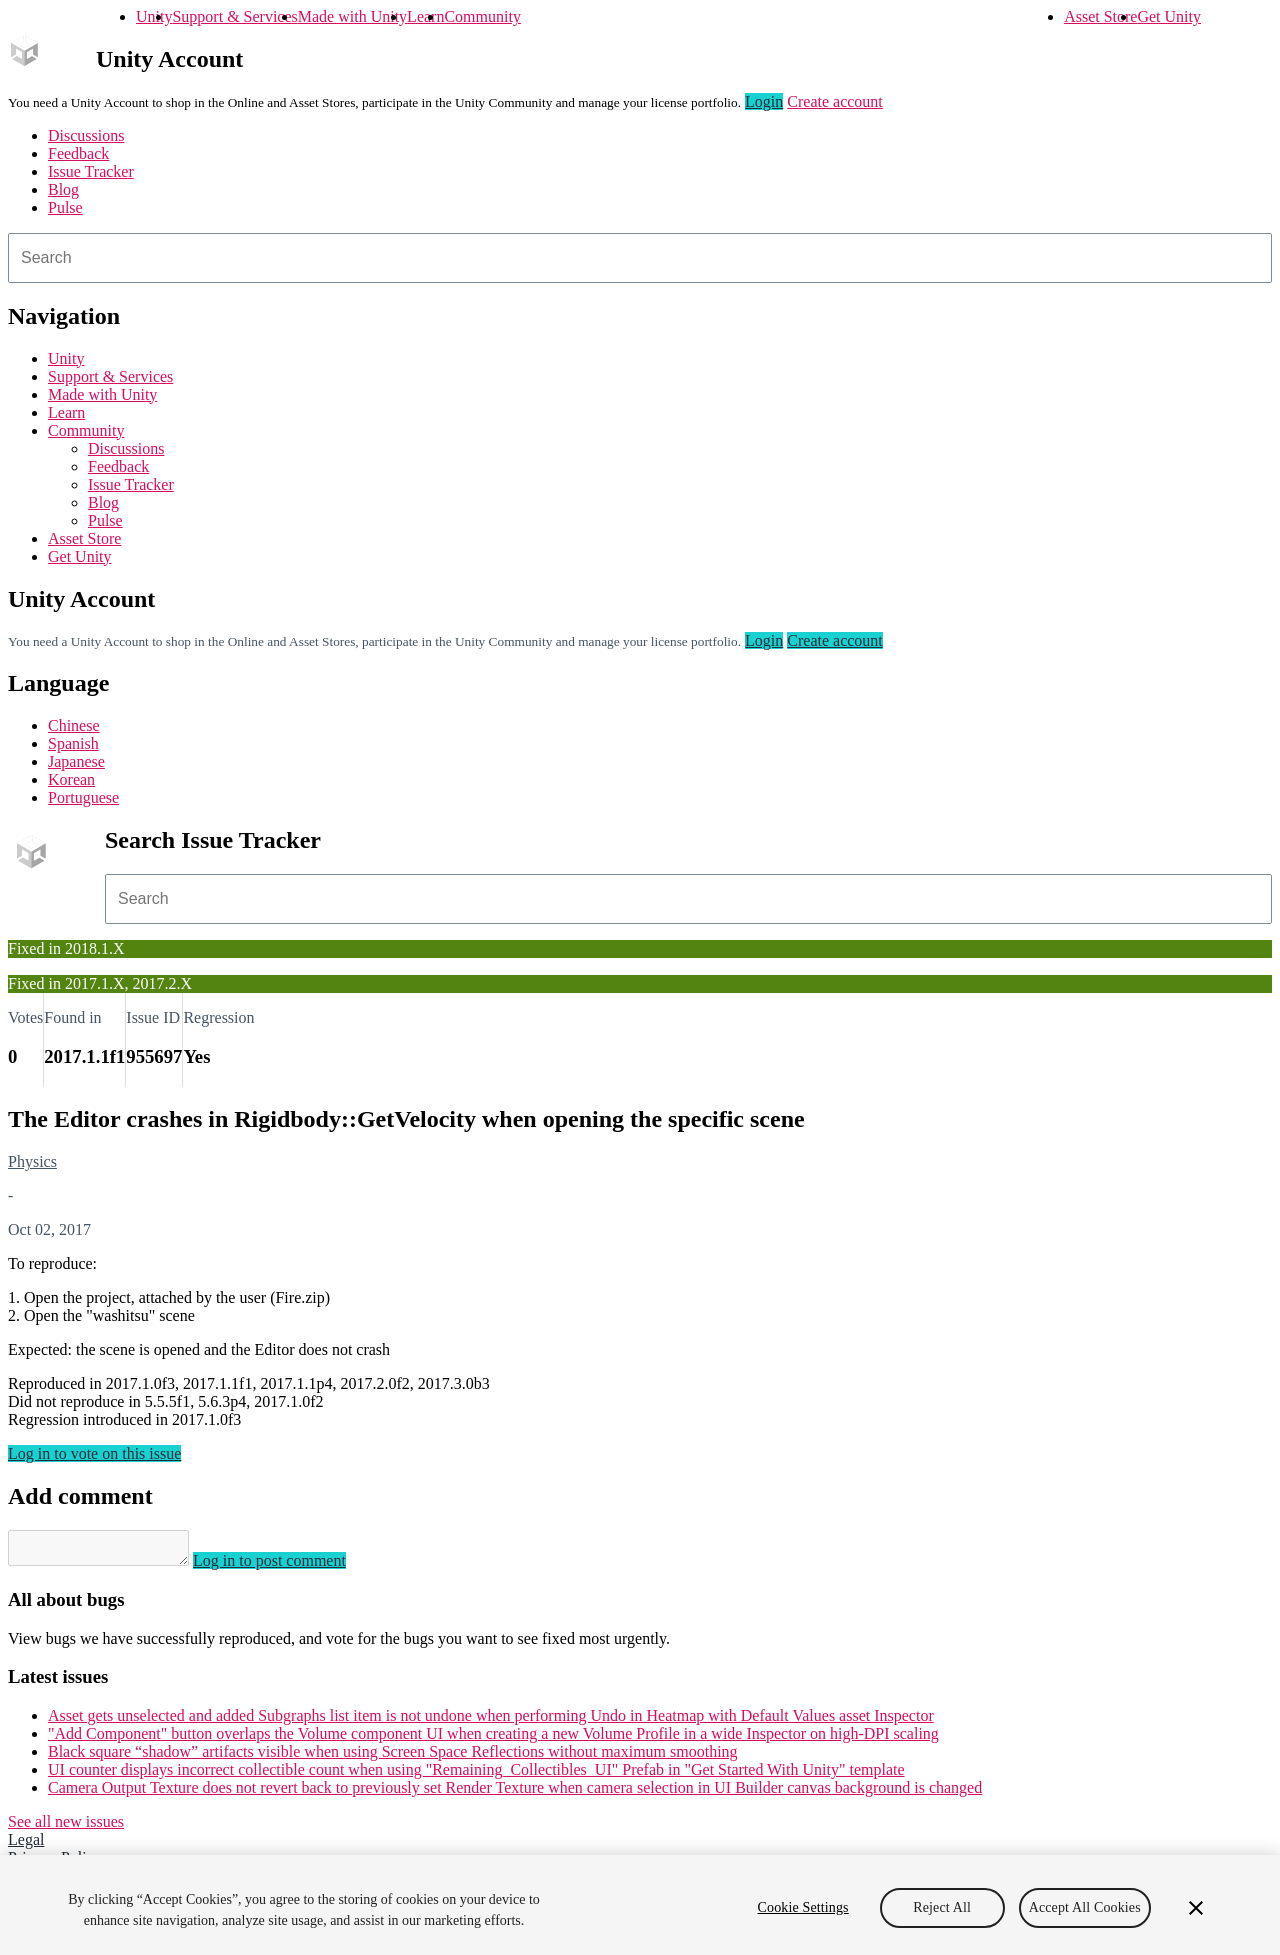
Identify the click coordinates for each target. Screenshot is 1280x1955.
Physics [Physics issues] (32, 1161)
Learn (425, 16)
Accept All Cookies (1085, 1907)
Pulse (65, 207)
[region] (640, 1905)
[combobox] (640, 258)
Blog (63, 189)
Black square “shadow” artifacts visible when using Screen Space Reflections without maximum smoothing (393, 1757)
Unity (154, 16)
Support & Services (234, 16)
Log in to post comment (289, 1566)
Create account (835, 101)
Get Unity (1169, 16)
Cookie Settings (803, 1907)
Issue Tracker (91, 171)
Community (482, 16)
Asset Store (1100, 16)
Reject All (942, 1907)
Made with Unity (352, 16)
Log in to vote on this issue (94, 1453)
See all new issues (66, 1827)
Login (764, 101)
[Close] (1196, 1908)
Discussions (86, 135)
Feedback (78, 153)
